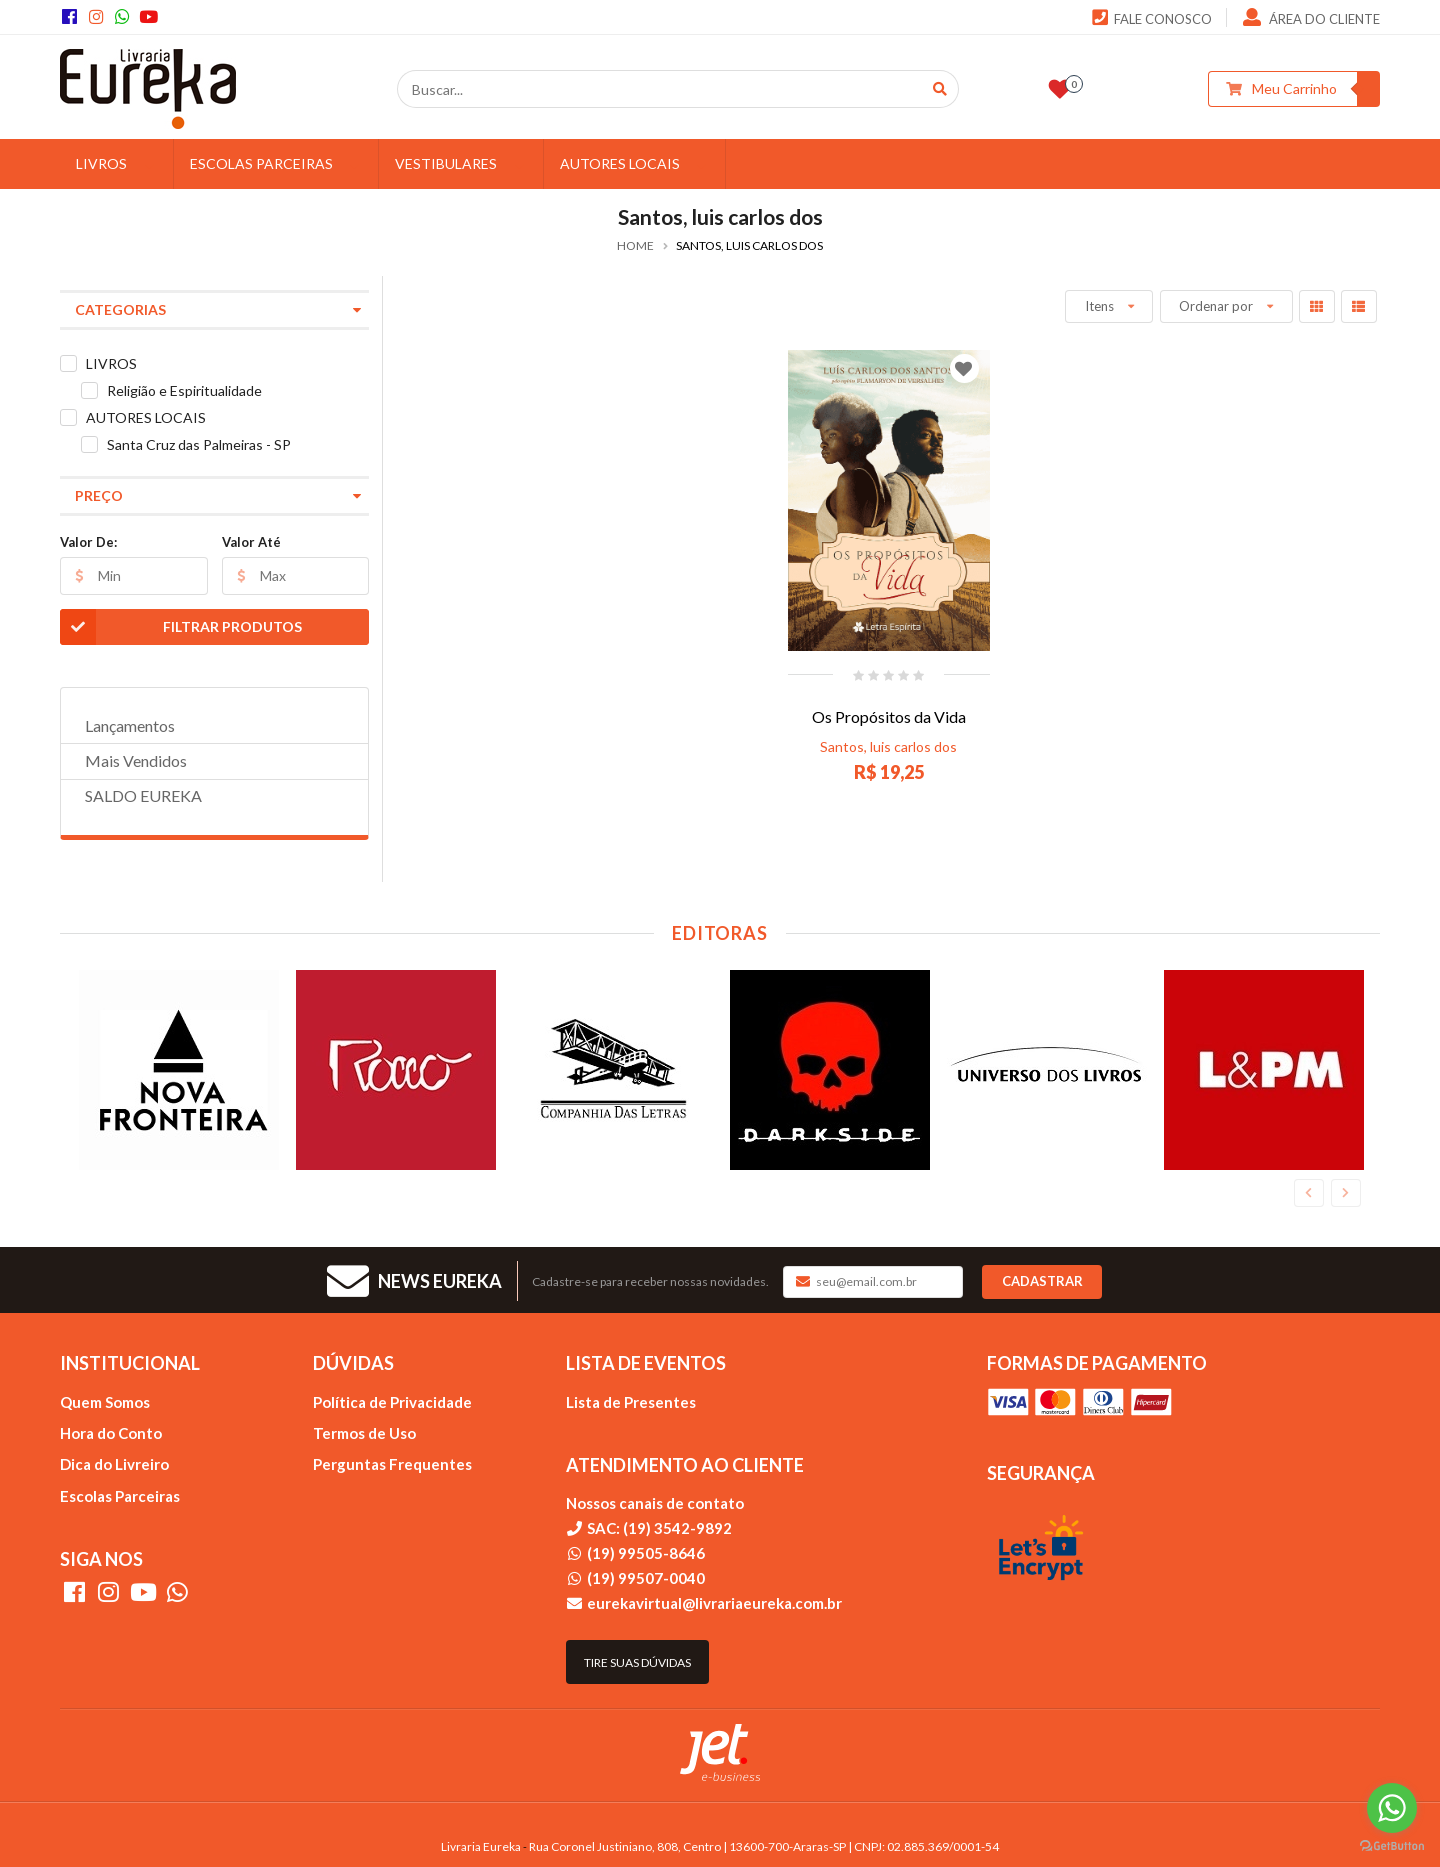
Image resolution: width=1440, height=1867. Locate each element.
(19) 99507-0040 (646, 1578)
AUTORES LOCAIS (635, 163)
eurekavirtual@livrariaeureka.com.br (714, 1603)
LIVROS (117, 163)
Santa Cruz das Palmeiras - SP (199, 444)
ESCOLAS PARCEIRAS (277, 163)
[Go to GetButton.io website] (1392, 1846)
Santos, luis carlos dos (888, 746)
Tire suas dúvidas (637, 1662)
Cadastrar (1042, 1281)
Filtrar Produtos (181, 627)
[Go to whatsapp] (1392, 1808)
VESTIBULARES (461, 163)
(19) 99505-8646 (646, 1553)
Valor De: (88, 542)
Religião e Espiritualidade (184, 390)
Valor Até (251, 542)
